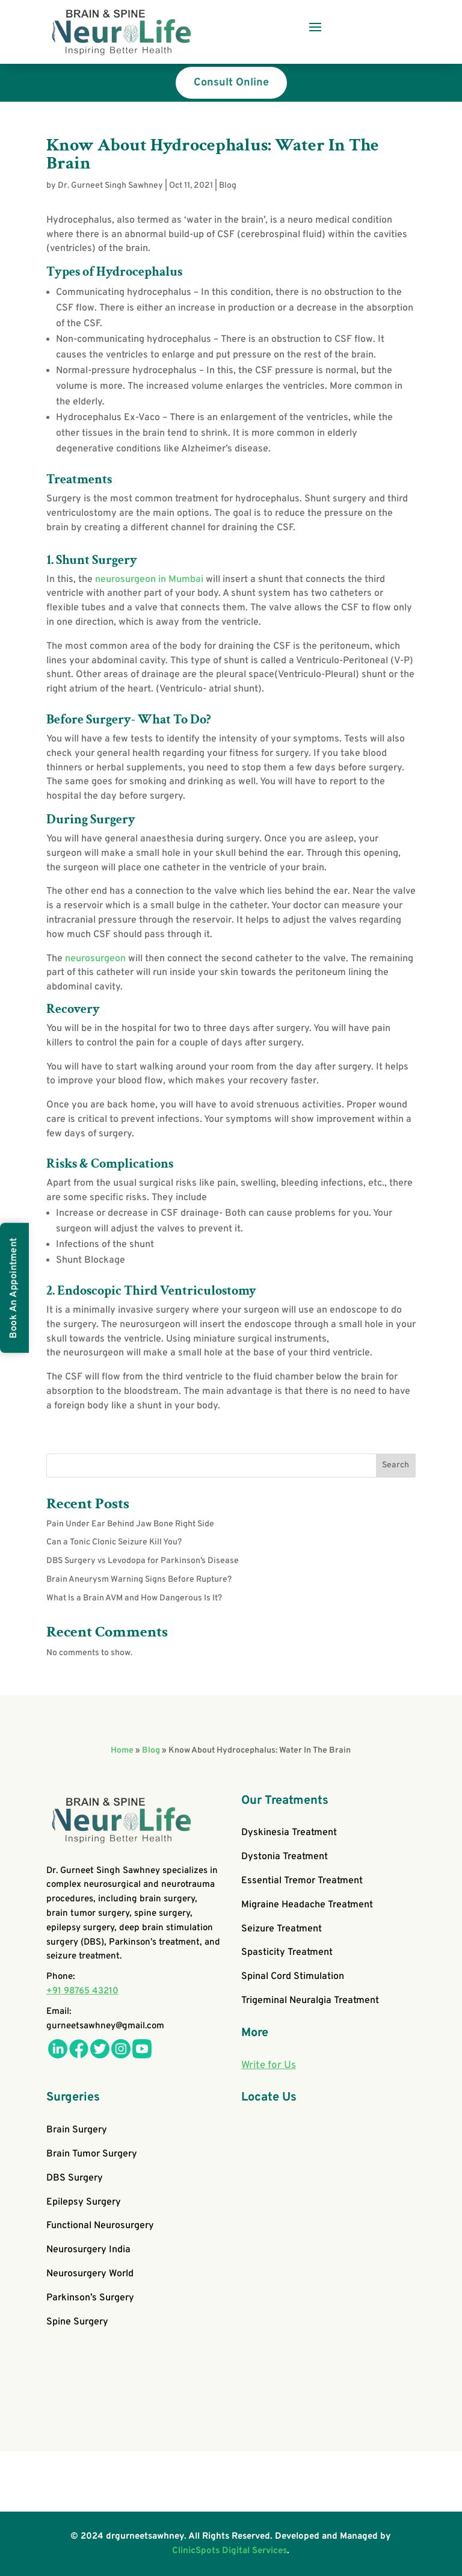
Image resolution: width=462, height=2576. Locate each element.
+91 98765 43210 (82, 1991)
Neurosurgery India (88, 2250)
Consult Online (231, 83)
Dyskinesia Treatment (289, 1833)
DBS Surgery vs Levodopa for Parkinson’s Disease (142, 1561)
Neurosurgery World (90, 2274)
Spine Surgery (77, 2322)
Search (395, 1465)
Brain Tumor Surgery (91, 2154)
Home (122, 1750)
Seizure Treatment (281, 1929)
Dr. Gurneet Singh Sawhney (110, 186)
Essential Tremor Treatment (302, 1881)
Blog (227, 186)
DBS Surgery (74, 2178)
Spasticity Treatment (287, 1952)
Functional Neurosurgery (100, 2226)
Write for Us (268, 2065)
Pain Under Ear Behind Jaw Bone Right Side (130, 1524)
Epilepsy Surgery (83, 2202)
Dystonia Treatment (284, 1857)
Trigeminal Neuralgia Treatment (310, 2001)
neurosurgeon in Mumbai (149, 580)
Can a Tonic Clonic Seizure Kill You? (114, 1542)
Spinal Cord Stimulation (292, 1977)
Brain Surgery (76, 2130)
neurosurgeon (94, 959)
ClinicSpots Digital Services (229, 2551)
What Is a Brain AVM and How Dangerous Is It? (134, 1598)
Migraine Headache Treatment (307, 1905)
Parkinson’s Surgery (90, 2298)
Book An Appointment (14, 1288)
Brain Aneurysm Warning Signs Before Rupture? (139, 1579)
